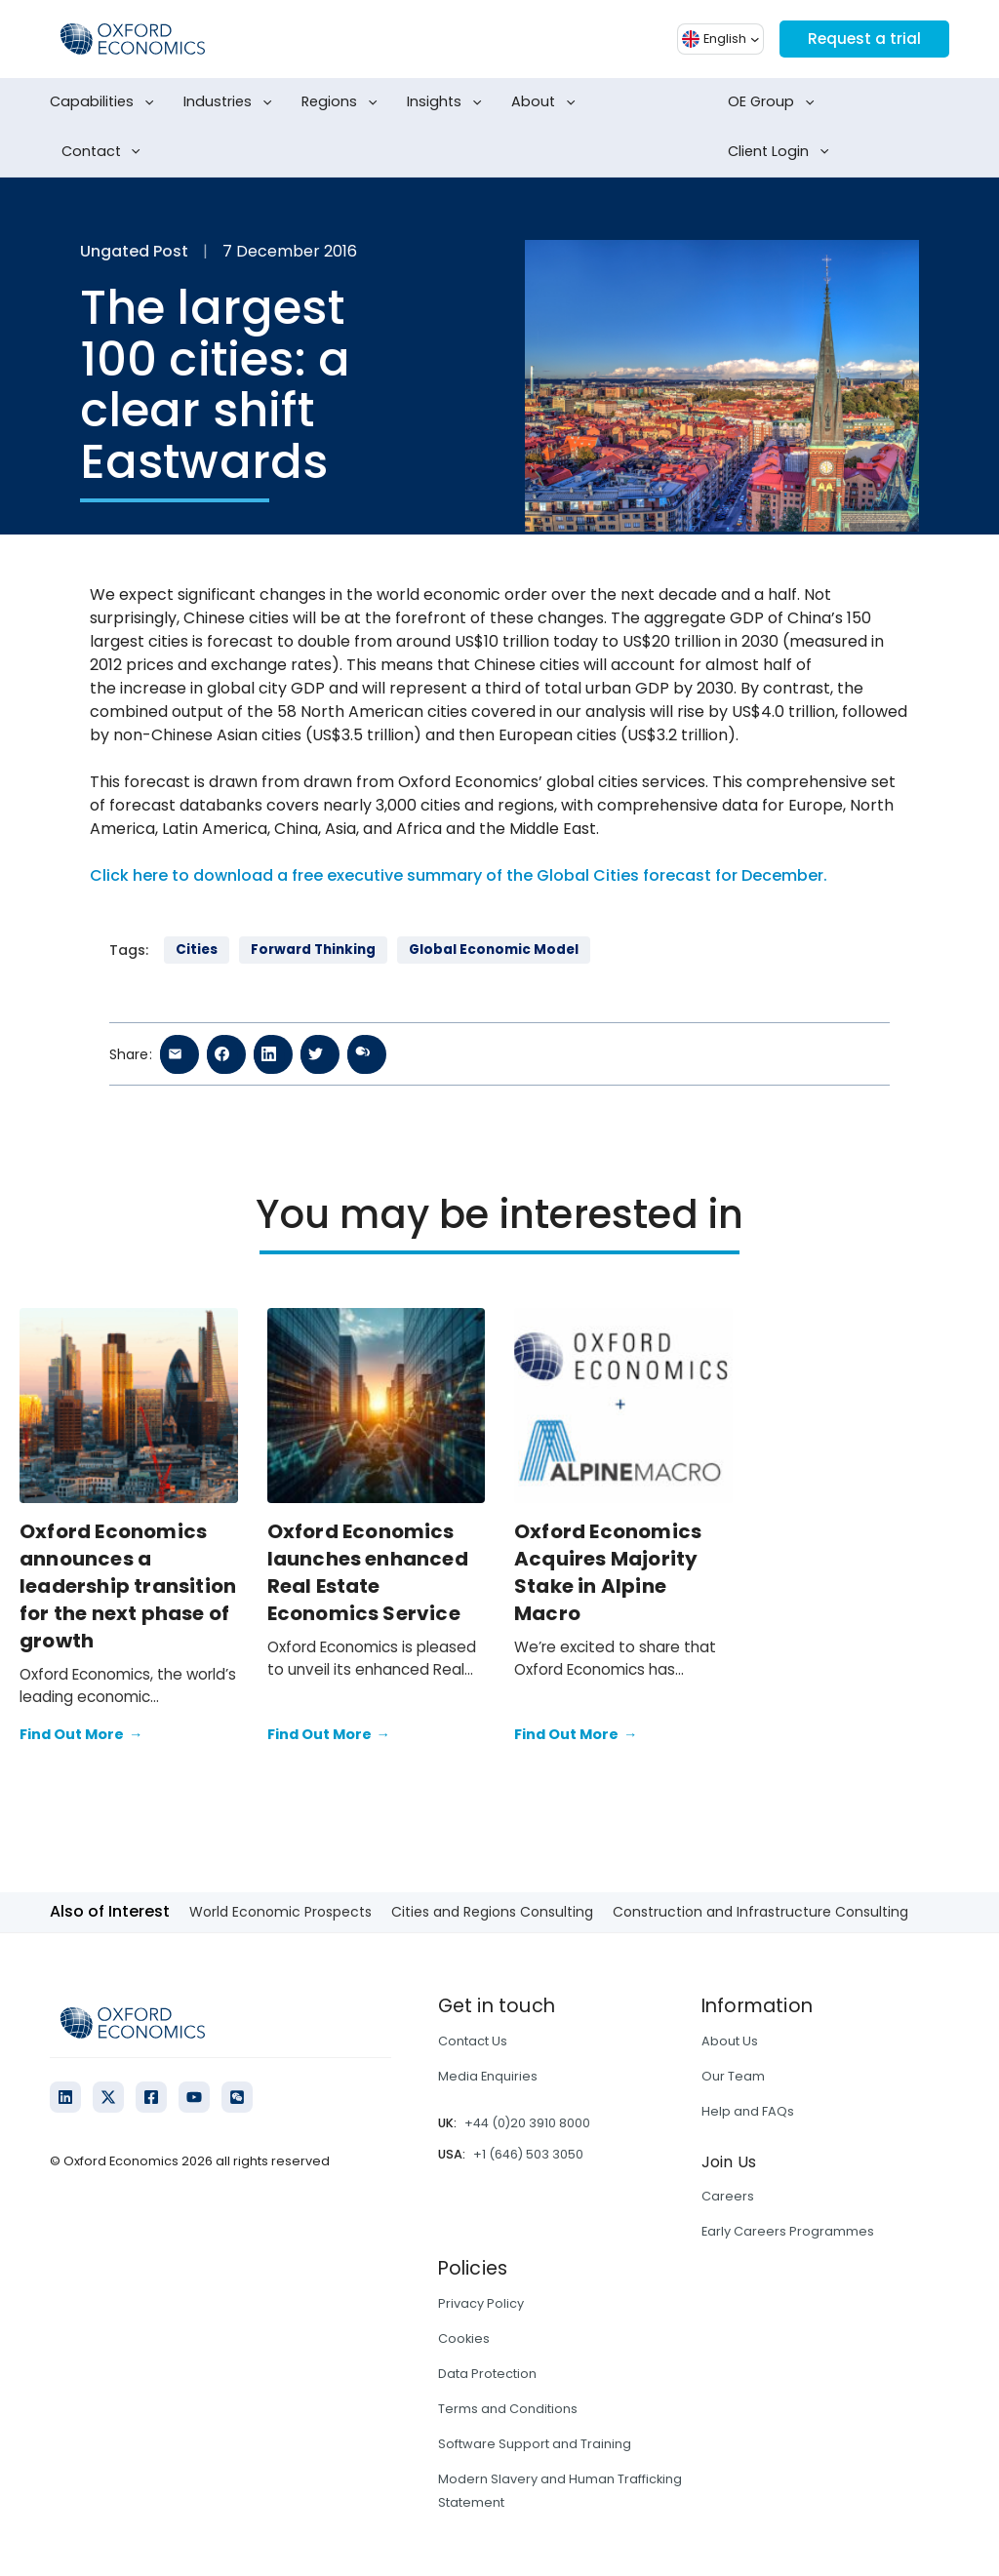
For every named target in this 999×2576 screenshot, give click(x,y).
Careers (727, 2196)
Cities (197, 949)
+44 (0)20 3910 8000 (527, 2123)
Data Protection (487, 2373)
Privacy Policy (481, 2303)
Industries (231, 102)
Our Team (733, 2076)
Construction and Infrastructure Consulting (760, 1912)
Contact (104, 152)
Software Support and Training (534, 2444)
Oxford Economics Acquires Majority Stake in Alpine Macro (607, 1572)
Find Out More (81, 1735)
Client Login (782, 152)
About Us (729, 2041)
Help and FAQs (747, 2111)
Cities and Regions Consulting (492, 1912)
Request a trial (862, 38)
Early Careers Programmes (787, 2231)
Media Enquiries (488, 2076)
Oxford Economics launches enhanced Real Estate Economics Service (367, 1572)
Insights (448, 102)
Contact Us (472, 2041)
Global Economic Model (494, 949)
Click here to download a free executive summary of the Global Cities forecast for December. (458, 875)
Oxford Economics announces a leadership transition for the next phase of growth (128, 1586)
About (546, 102)
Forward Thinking (313, 949)
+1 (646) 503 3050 (528, 2154)
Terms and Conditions (508, 2408)
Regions (342, 102)
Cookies (464, 2338)
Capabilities (105, 102)
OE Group (774, 102)
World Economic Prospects (280, 1912)
